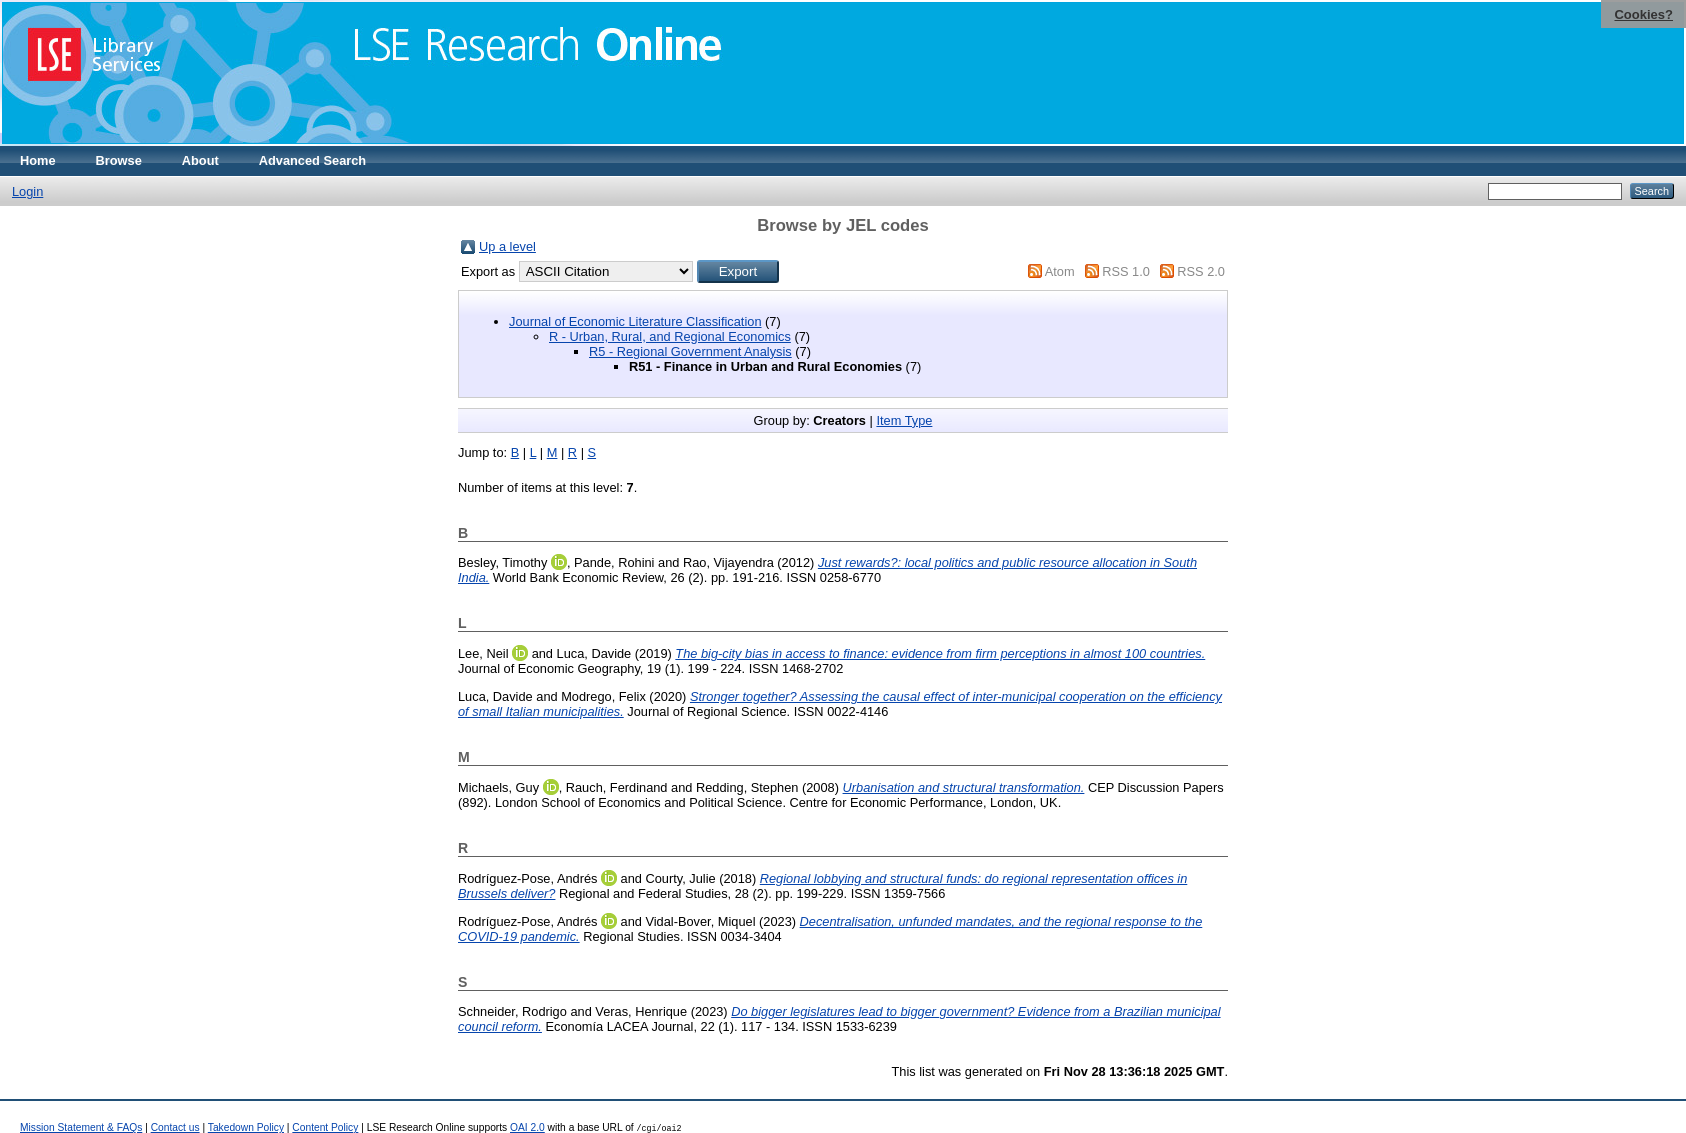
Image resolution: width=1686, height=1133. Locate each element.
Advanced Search (312, 160)
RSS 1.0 (1126, 271)
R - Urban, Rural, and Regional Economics (670, 336)
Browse (119, 160)
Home (38, 160)
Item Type (904, 420)
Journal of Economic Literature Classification (635, 321)
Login (27, 191)
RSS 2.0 (1201, 271)
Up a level (507, 246)
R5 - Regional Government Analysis (690, 351)
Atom (1060, 271)
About (200, 160)
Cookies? (1643, 14)
